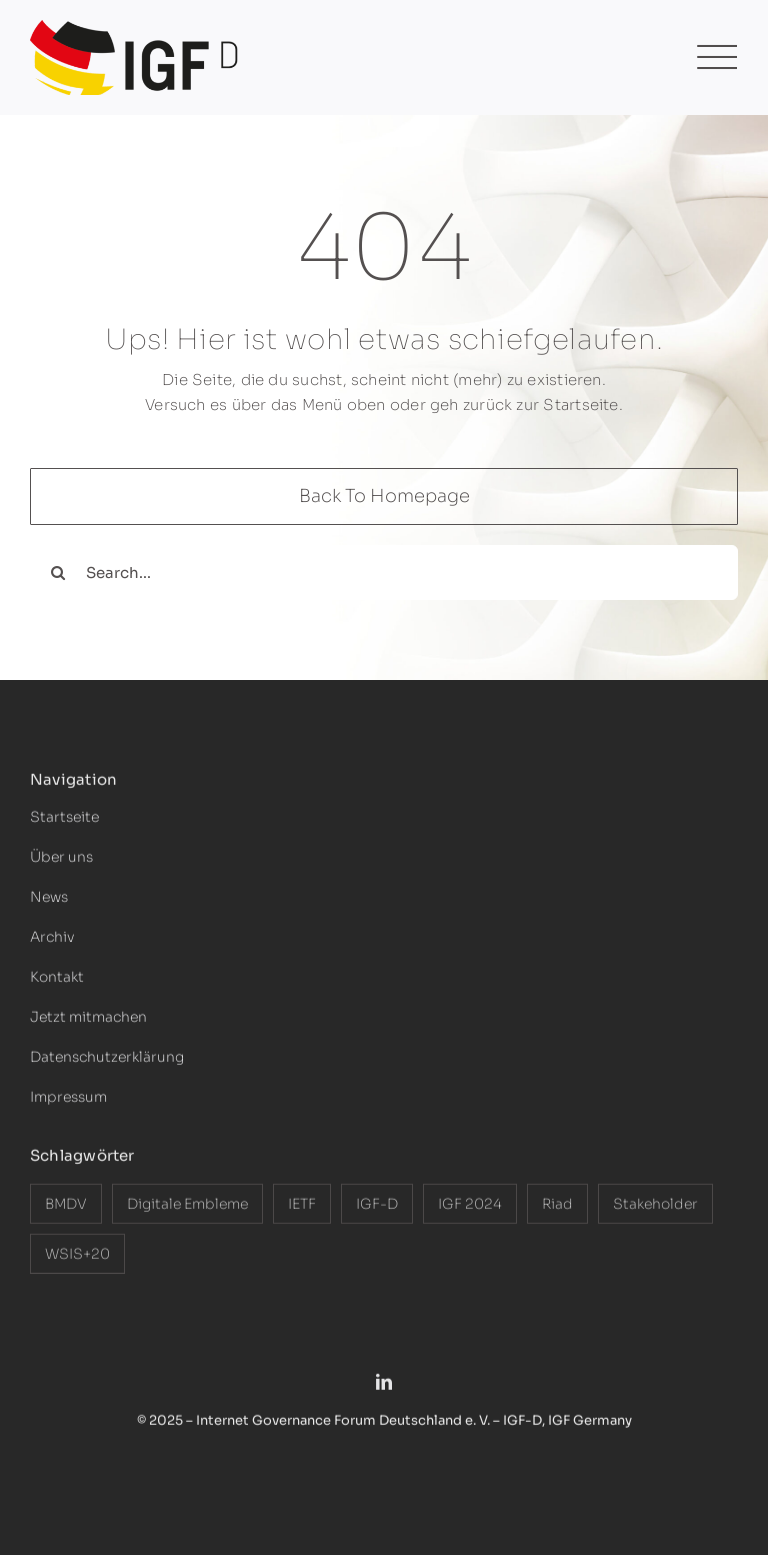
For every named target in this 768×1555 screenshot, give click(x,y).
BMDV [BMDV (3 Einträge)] (66, 1209)
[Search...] (384, 572)
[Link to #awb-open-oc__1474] (717, 57)
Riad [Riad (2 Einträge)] (557, 1209)
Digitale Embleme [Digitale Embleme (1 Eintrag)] (187, 1209)
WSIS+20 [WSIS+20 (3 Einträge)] (77, 1259)
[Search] (57, 572)
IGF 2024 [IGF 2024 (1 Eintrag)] (470, 1209)
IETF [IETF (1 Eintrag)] (302, 1209)
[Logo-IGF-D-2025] (135, 27)
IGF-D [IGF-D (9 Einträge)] (377, 1209)
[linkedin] (384, 1387)
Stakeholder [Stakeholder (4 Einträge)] (655, 1209)
